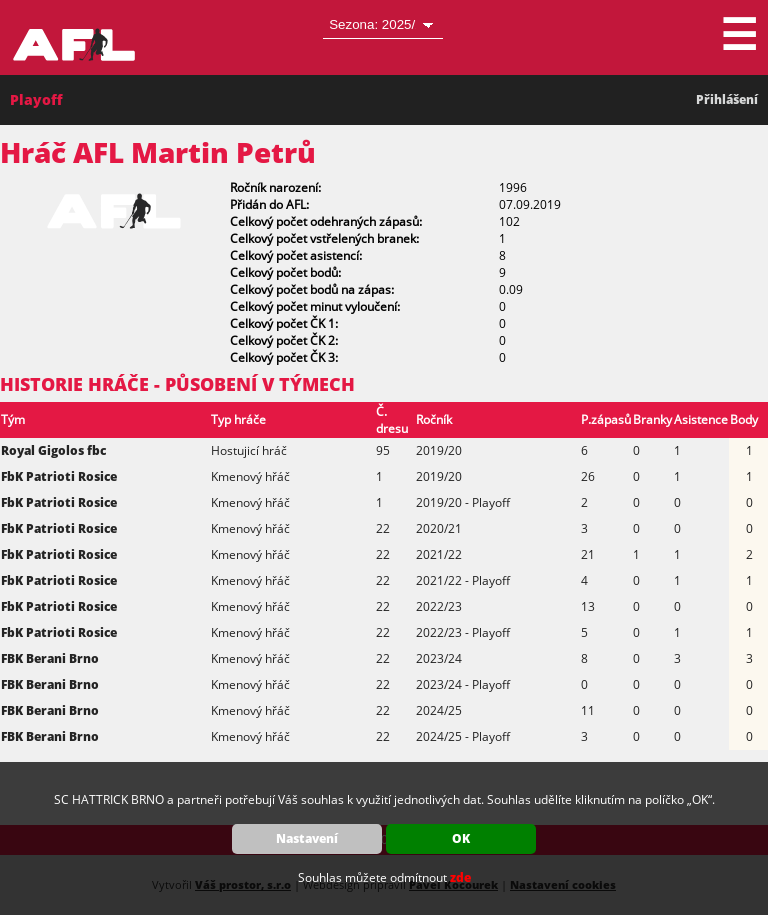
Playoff (36, 99)
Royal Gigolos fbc (53, 450)
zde (460, 877)
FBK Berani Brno (50, 658)
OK (461, 838)
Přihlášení (727, 99)
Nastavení (307, 838)
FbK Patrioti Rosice (59, 476)
